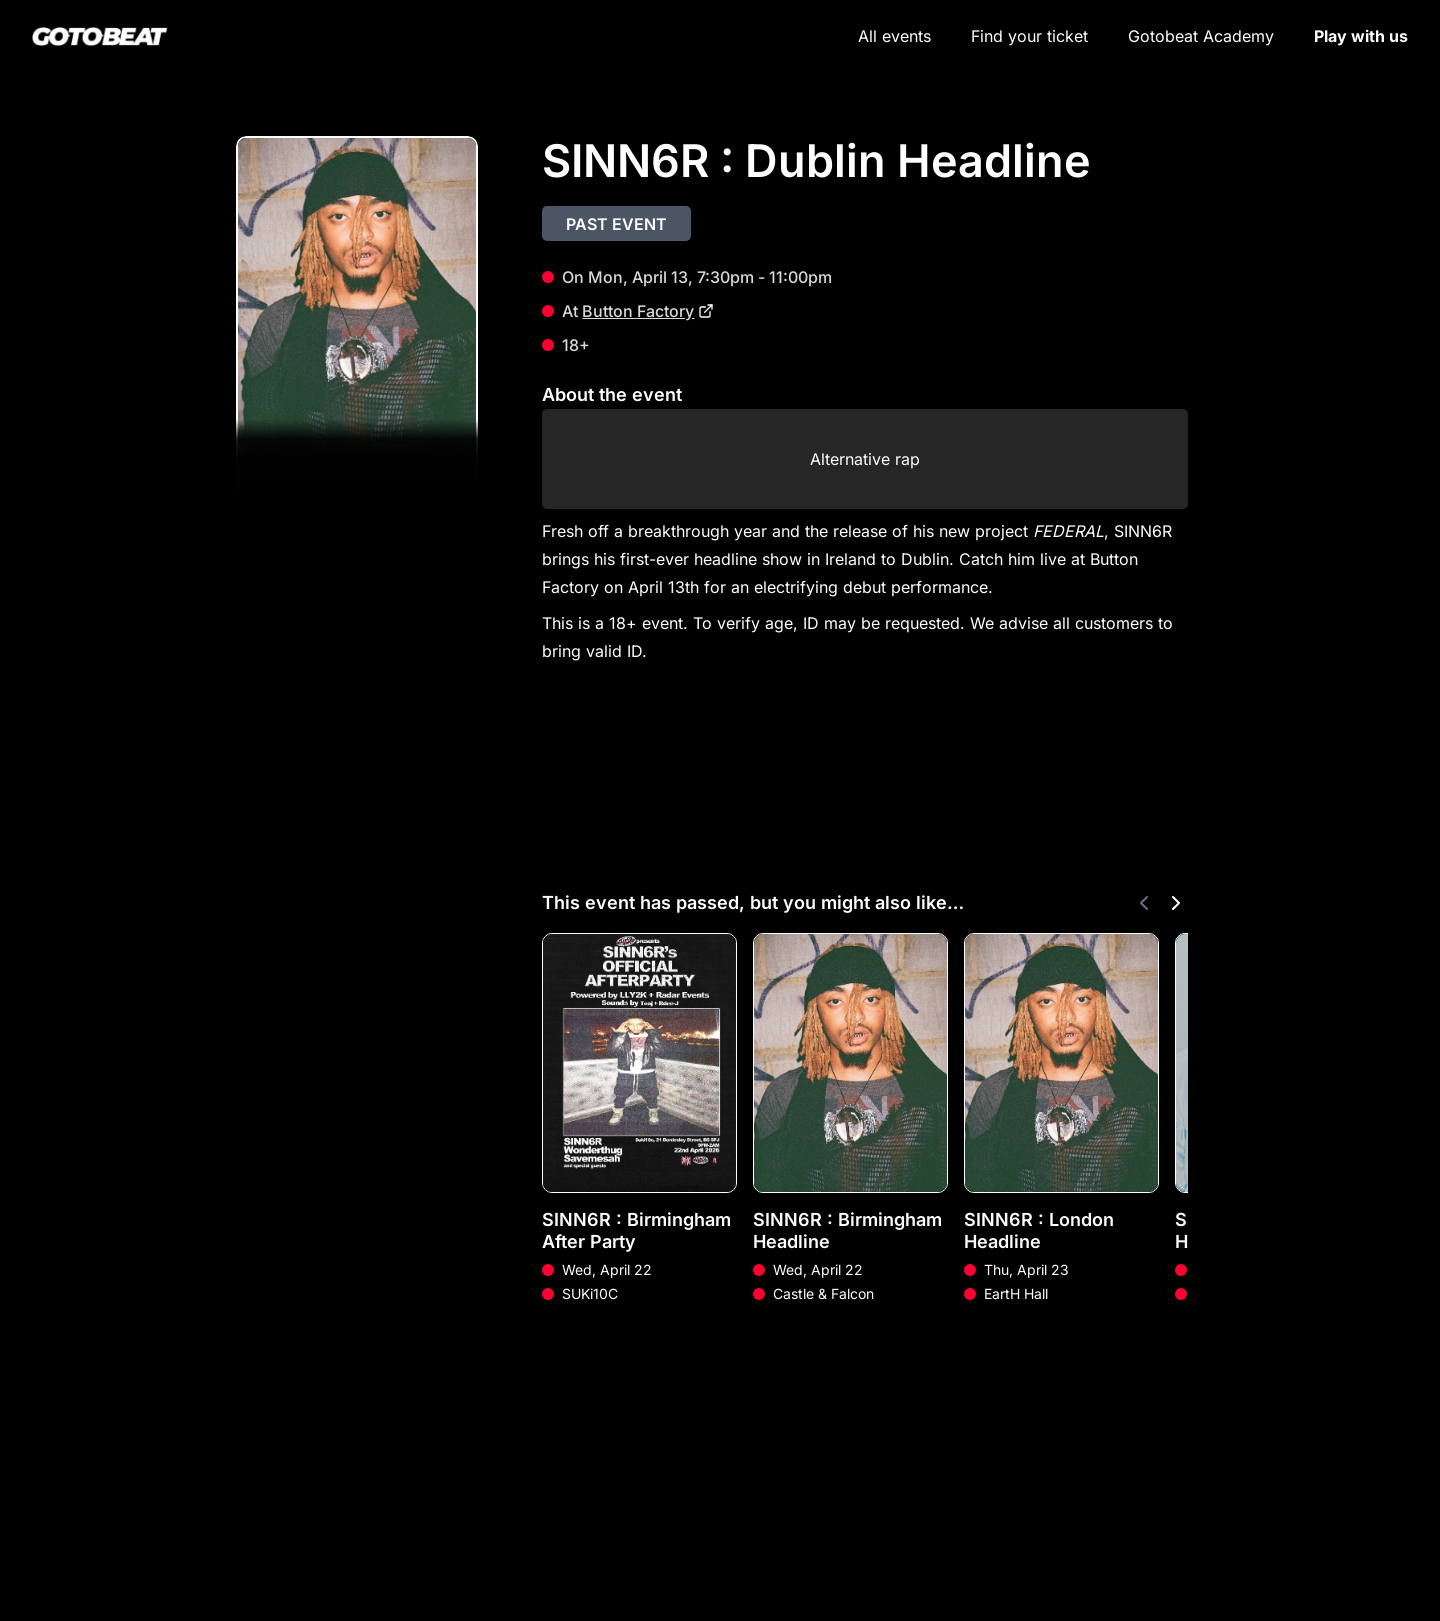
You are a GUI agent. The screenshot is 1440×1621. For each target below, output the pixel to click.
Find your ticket (1029, 36)
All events (894, 36)
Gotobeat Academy (1201, 36)
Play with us (1361, 36)
